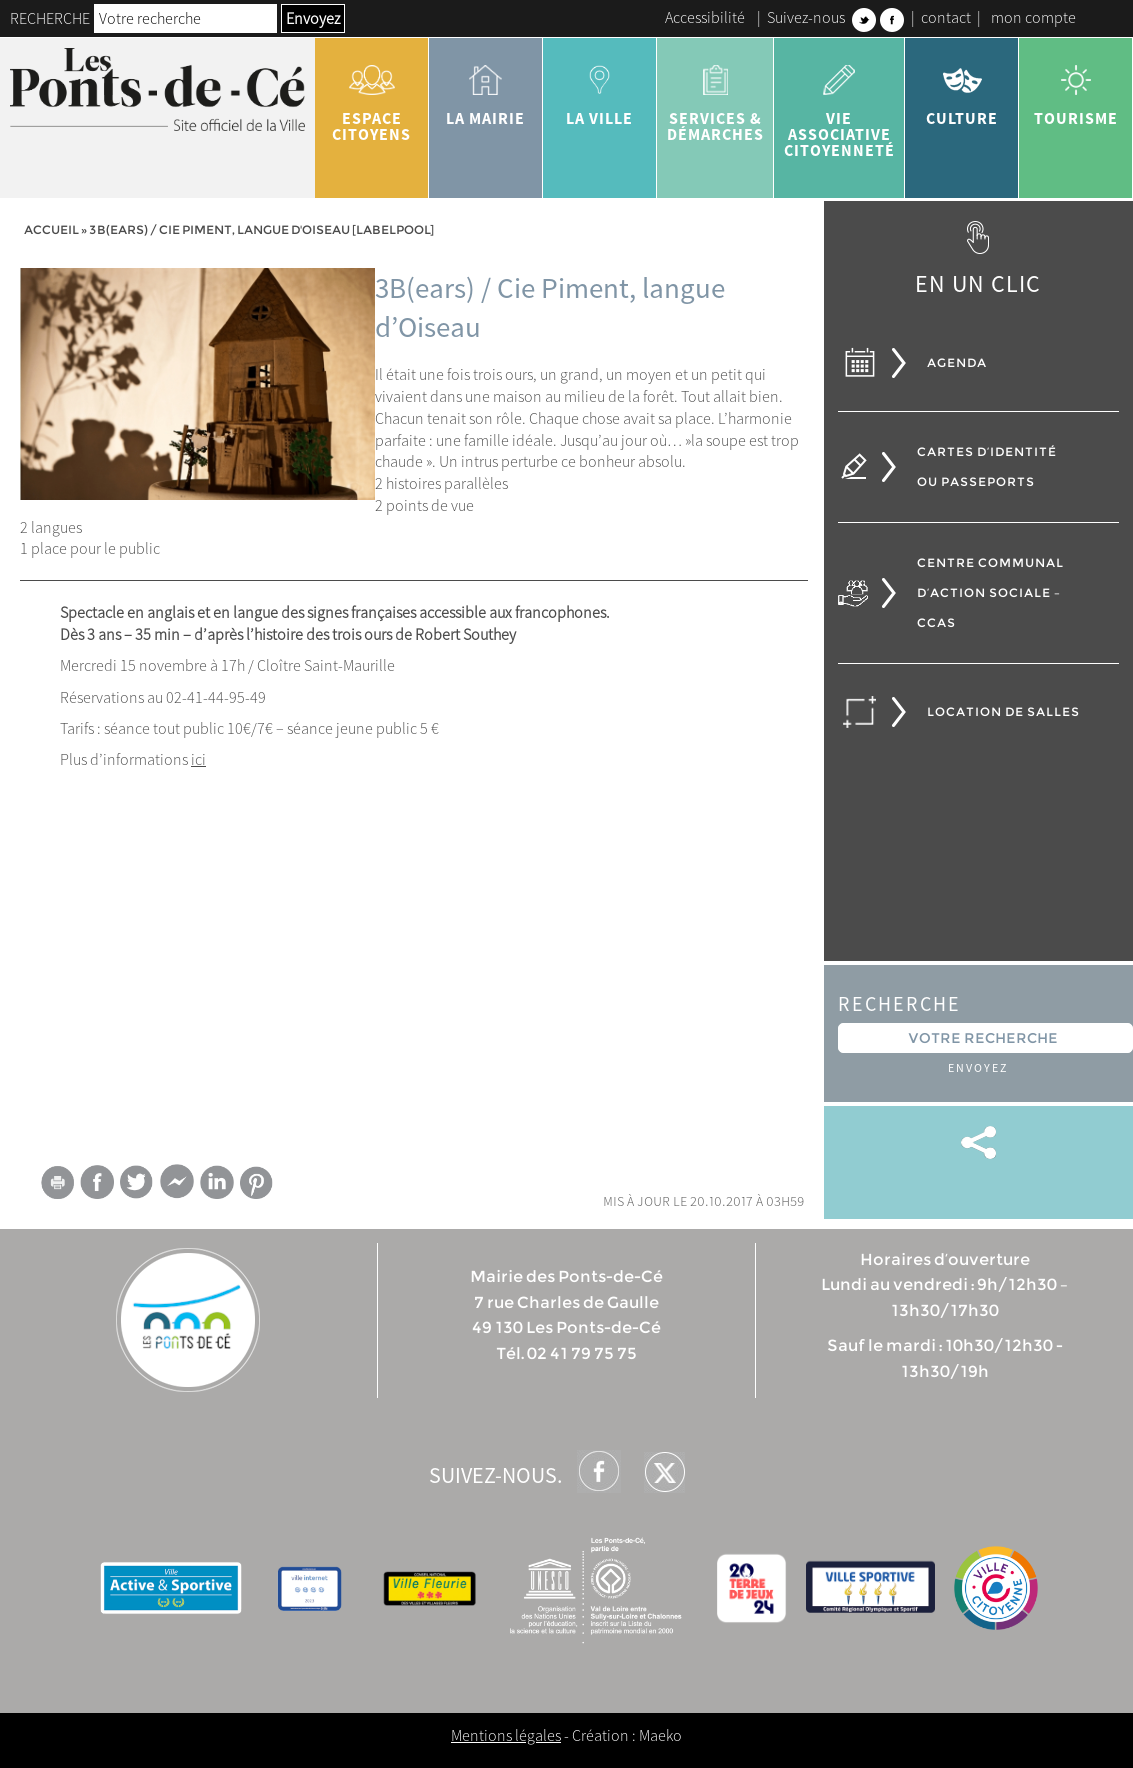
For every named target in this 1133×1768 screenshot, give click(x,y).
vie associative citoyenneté (839, 104)
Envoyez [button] (313, 18)
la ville (600, 88)
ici (198, 759)
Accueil (51, 229)
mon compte (1033, 17)
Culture (962, 88)
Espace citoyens (372, 96)
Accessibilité (705, 17)
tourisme (1076, 88)
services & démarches (715, 96)
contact (946, 17)
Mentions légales (506, 1735)
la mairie (486, 88)
